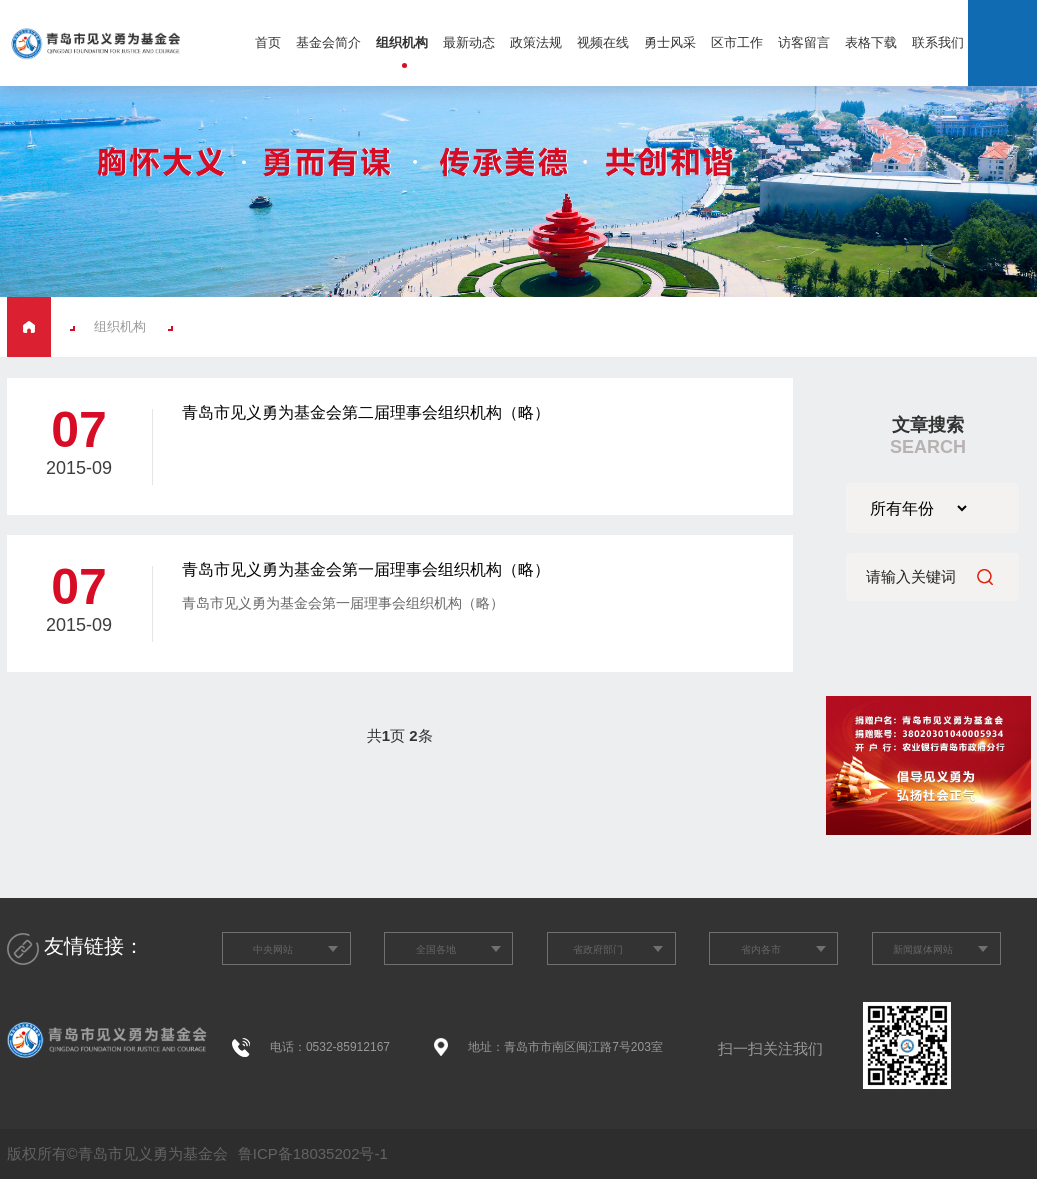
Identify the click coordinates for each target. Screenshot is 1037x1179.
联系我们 (938, 42)
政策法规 (536, 42)
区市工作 (737, 42)
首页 (268, 42)
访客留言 (804, 42)
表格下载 (871, 42)
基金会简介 (328, 42)
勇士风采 (670, 42)
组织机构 (402, 42)
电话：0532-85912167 (330, 1047)
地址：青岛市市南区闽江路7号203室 (565, 1047)
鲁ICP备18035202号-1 (311, 1153)
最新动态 (469, 42)
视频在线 (603, 42)
